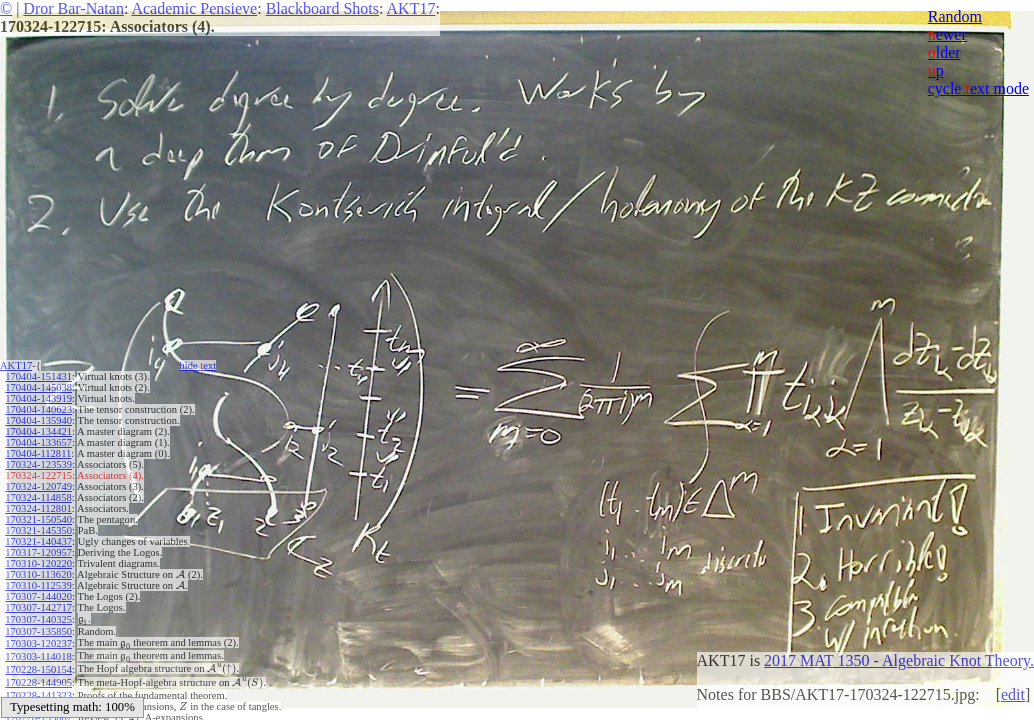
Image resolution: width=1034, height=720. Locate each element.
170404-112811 (38, 453)
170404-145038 (38, 387)
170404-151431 (38, 376)
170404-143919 (38, 398)
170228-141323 (38, 684)
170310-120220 (38, 563)
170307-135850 (38, 629)
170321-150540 (38, 519)
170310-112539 (38, 585)
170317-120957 (38, 552)
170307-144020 (38, 596)
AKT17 (411, 8)
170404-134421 (38, 431)
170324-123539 (38, 464)
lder (944, 52)
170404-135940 (38, 420)
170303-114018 (38, 651)
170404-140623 (38, 409)
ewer (947, 34)
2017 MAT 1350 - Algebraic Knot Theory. (899, 660)
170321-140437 (38, 541)
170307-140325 (38, 618)
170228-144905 (38, 673)
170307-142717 (38, 607)
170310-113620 (38, 574)
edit (1013, 694)
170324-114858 (38, 497)
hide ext (198, 365)
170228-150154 (38, 662)
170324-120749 (38, 486)
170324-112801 (38, 508)
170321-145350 (38, 530)
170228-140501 (38, 695)
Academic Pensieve (194, 8)
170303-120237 (38, 640)
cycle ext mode (978, 88)
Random (955, 16)
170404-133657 (38, 442)
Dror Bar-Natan (73, 8)
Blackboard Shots (322, 8)
